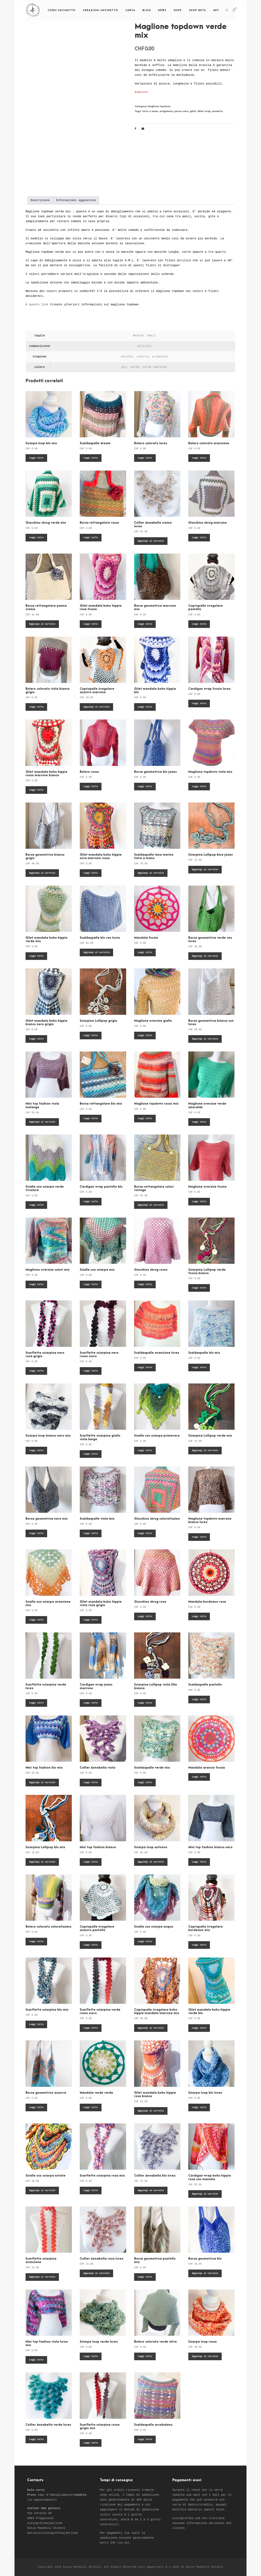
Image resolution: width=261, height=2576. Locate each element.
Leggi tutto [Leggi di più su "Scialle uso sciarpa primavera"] (145, 1450)
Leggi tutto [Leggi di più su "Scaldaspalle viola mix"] (90, 1533)
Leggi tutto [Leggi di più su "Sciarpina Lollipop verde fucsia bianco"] (199, 1288)
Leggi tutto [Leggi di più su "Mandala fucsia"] (145, 952)
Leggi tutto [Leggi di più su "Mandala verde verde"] (90, 2107)
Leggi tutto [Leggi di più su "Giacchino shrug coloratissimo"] (145, 1533)
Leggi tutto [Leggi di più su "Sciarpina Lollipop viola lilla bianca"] (145, 1703)
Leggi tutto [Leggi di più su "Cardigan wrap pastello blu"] (90, 1201)
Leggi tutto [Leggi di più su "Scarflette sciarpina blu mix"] (36, 2024)
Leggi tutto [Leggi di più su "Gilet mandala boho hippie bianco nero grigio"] (36, 1039)
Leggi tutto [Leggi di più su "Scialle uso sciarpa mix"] (90, 1284)
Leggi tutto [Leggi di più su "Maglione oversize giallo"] (145, 1035)
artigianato (166, 111)
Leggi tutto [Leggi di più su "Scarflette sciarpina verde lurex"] (36, 1703)
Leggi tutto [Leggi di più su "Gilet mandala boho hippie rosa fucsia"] (90, 624)
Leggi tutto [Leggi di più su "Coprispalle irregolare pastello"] (199, 624)
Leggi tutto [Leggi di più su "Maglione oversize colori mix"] (36, 1284)
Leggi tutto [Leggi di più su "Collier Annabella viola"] (90, 1782)
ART (216, 10)
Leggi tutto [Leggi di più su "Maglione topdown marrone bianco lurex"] (199, 1537)
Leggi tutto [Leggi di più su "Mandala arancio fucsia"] (199, 1777)
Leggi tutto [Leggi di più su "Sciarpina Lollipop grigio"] (90, 1035)
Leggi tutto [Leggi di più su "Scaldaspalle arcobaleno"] (145, 2439)
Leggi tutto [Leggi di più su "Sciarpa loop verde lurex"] (90, 2356)
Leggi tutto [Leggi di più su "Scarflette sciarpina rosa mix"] (90, 2190)
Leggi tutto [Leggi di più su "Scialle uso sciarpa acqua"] (145, 1941)
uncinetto (217, 111)
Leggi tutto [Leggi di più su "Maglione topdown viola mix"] (199, 786)
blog (146, 10)
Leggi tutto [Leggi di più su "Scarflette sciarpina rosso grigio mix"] (90, 2443)
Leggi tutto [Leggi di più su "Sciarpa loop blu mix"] (36, 458)
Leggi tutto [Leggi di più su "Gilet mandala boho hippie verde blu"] (199, 2028)
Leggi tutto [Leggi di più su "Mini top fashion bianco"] (90, 1862)
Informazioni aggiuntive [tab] (76, 200)
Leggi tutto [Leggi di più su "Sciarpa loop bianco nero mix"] (36, 1450)
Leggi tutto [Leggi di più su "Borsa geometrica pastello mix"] (145, 2277)
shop (178, 10)
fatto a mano (150, 111)
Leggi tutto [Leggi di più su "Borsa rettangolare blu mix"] (90, 1118)
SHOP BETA (197, 10)
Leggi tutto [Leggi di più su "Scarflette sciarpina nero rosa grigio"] (36, 1371)
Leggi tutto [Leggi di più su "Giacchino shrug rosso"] (145, 1284)
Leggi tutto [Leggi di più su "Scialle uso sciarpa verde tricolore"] (36, 1205)
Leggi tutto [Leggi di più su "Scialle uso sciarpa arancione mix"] (36, 1620)
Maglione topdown (159, 106)
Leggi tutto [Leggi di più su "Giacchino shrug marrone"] (199, 537)
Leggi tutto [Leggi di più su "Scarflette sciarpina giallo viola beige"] (90, 1454)
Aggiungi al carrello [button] (151, 541)
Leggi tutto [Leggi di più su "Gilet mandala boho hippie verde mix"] (36, 956)
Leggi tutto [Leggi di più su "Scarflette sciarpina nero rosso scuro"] (90, 1371)
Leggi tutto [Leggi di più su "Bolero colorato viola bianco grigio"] (36, 707)
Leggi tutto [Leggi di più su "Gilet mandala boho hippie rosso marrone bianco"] (36, 790)
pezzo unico (181, 111)
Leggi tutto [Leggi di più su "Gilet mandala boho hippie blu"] (145, 707)
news (162, 10)
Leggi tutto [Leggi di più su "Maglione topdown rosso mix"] (145, 1118)
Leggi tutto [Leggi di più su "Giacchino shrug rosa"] (145, 1616)
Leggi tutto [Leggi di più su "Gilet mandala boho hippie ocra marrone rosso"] (90, 873)
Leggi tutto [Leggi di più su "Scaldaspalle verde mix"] (145, 1782)
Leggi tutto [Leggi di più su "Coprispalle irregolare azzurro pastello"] (90, 1945)
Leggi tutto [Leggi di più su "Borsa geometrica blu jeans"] (145, 786)
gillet (193, 111)
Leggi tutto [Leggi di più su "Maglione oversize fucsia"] (199, 1201)
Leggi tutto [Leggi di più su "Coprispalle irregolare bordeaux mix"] (199, 1945)
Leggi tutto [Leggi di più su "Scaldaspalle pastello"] (199, 1699)
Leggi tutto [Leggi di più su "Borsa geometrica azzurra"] (36, 2107)
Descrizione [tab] (40, 200)
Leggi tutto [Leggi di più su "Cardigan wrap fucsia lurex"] (199, 703)
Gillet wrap (204, 111)
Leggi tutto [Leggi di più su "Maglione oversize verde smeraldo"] (199, 1122)
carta (130, 10)
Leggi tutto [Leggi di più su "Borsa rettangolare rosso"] (90, 537)
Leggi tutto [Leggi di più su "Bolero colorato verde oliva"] (145, 2356)
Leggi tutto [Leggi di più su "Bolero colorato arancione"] (199, 458)
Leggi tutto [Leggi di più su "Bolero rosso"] (90, 786)
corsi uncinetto (62, 10)
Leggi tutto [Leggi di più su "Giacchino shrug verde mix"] (36, 537)
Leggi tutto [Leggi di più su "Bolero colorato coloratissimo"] (36, 1941)
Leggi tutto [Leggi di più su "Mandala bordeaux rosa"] (199, 1616)
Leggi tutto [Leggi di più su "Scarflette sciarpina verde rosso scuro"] (90, 2028)
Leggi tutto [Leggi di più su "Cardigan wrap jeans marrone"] (90, 1703)
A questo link (37, 304)
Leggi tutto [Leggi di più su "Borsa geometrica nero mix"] (36, 1533)
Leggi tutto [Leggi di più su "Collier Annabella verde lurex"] (36, 2439)
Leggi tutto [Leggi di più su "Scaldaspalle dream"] (90, 458)
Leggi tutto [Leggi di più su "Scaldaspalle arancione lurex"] (145, 1367)
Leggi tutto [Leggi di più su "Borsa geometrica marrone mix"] (145, 624)
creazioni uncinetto (100, 10)
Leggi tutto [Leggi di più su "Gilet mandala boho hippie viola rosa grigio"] (90, 1620)
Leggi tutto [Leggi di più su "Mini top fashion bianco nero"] (199, 1862)
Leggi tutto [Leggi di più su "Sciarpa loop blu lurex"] (199, 2107)
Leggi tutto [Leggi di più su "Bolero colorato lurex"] (145, 458)
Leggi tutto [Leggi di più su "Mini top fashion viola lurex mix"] (36, 2360)
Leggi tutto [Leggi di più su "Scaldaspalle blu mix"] (199, 1367)
